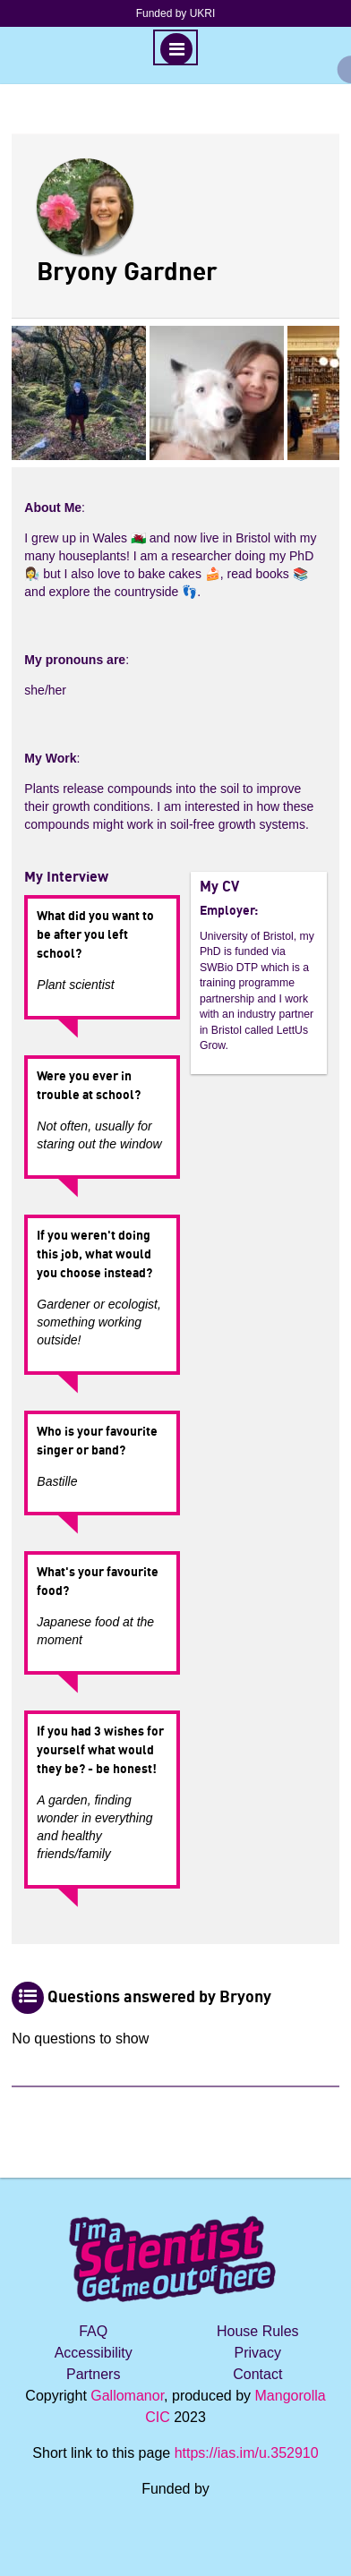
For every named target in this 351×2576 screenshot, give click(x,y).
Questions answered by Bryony (159, 1998)
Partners (93, 2374)
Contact (257, 2374)
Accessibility (94, 2352)
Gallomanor (127, 2395)
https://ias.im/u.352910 (247, 2453)
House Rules (258, 2331)
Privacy (258, 2352)
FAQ (93, 2331)
